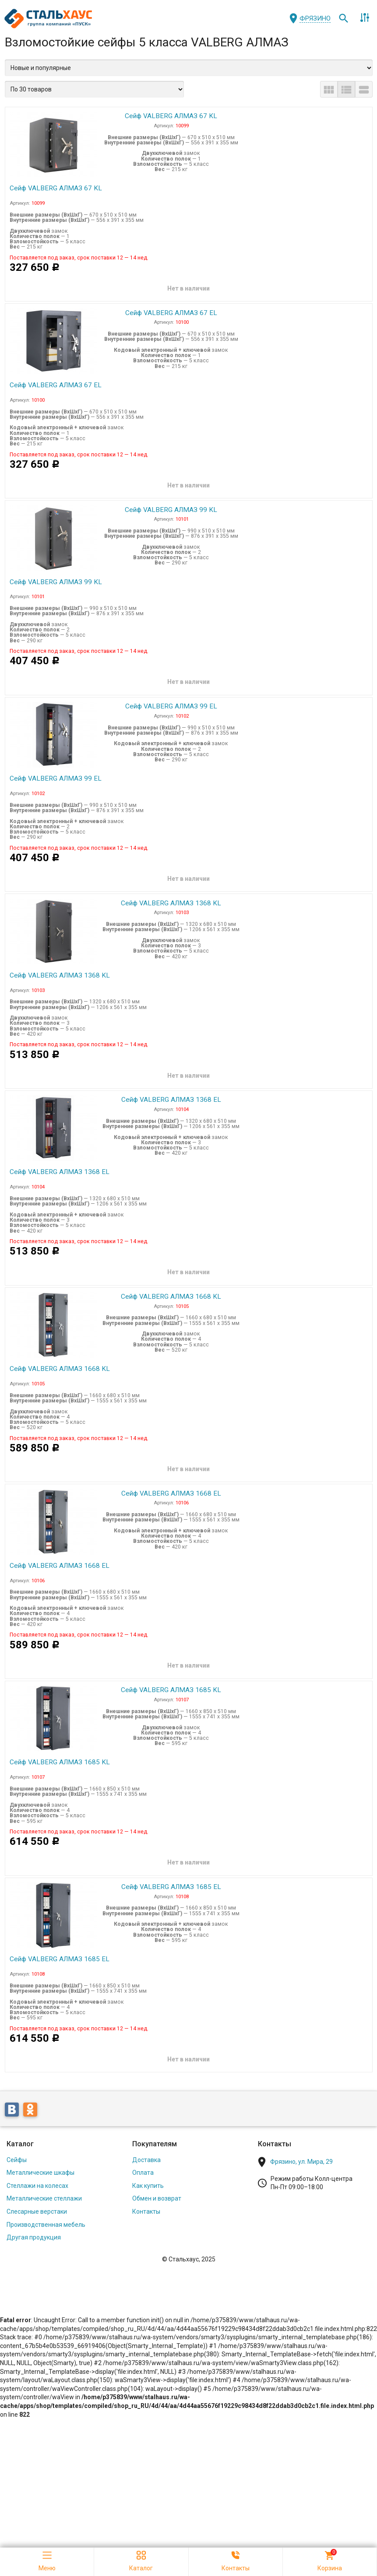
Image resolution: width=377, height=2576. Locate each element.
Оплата (143, 2157)
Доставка (146, 2144)
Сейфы (17, 2144)
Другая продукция (34, 2222)
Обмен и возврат (156, 2183)
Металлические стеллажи (44, 2183)
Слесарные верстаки (37, 2195)
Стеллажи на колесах (37, 2169)
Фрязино (315, 18)
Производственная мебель (46, 2208)
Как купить (148, 2169)
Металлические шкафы (40, 2157)
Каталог (20, 2128)
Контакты (146, 2195)
